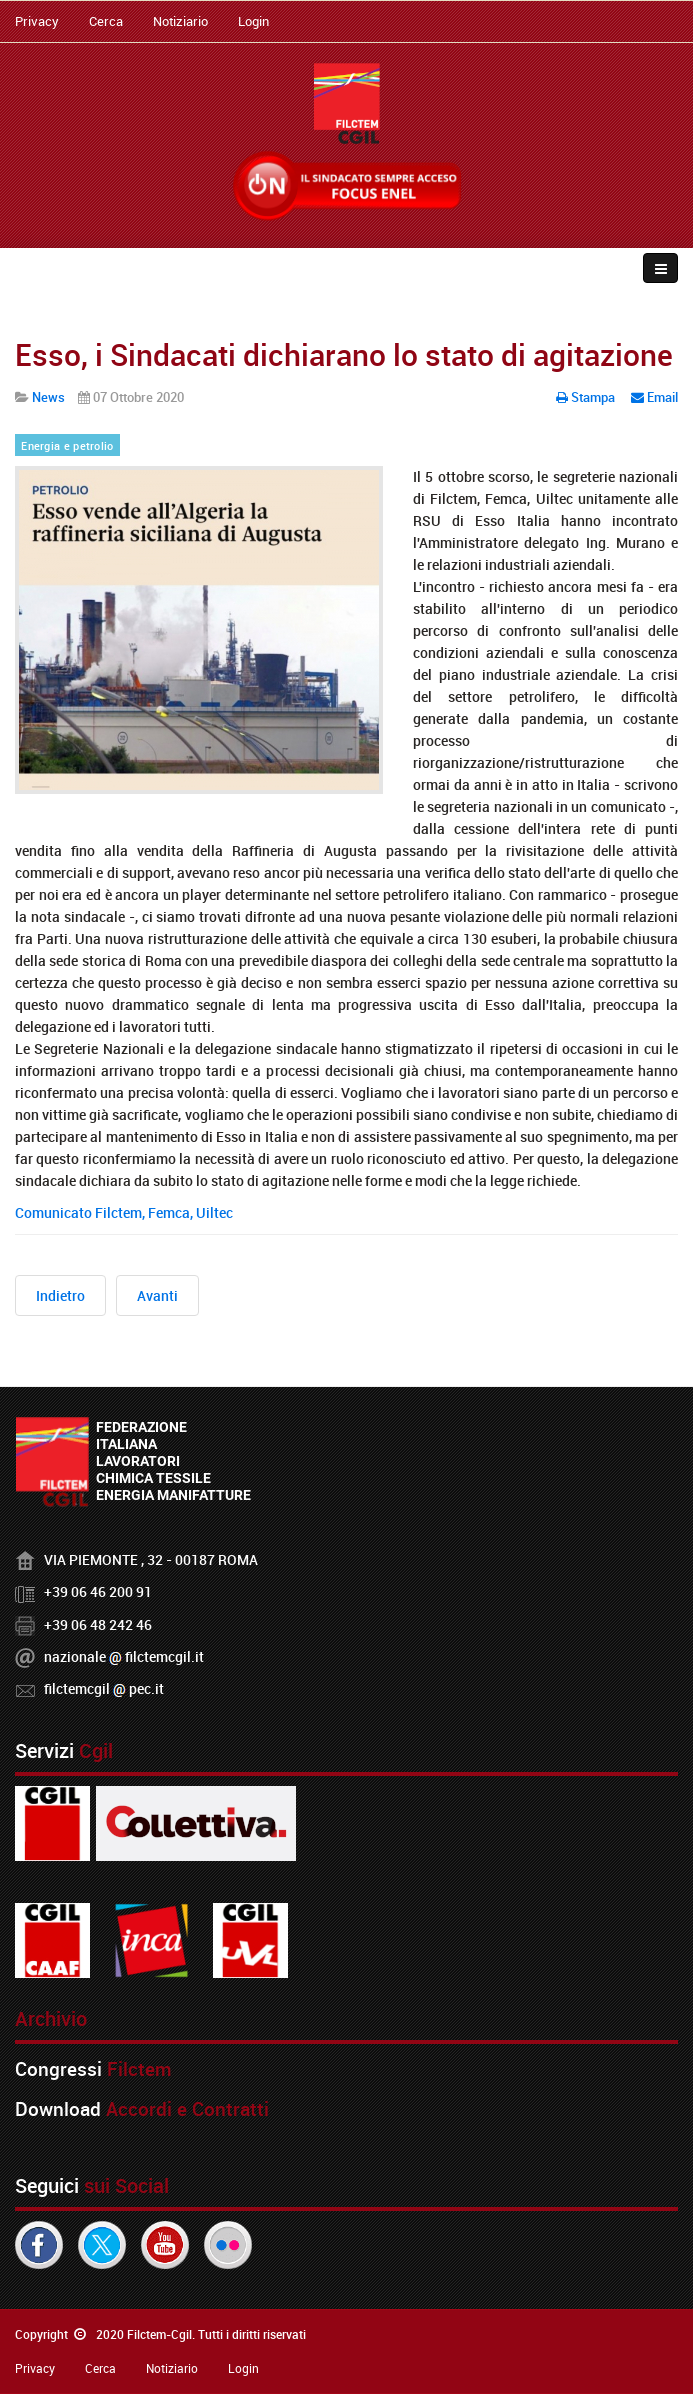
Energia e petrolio (67, 446)
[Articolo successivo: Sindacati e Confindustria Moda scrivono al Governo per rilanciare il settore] (157, 1295)
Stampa (587, 397)
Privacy (37, 21)
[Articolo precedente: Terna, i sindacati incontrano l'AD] (60, 1295)
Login (253, 21)
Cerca (106, 21)
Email (654, 397)
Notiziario (180, 21)
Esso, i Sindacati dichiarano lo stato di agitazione (344, 354)
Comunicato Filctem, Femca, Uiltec (124, 1212)
